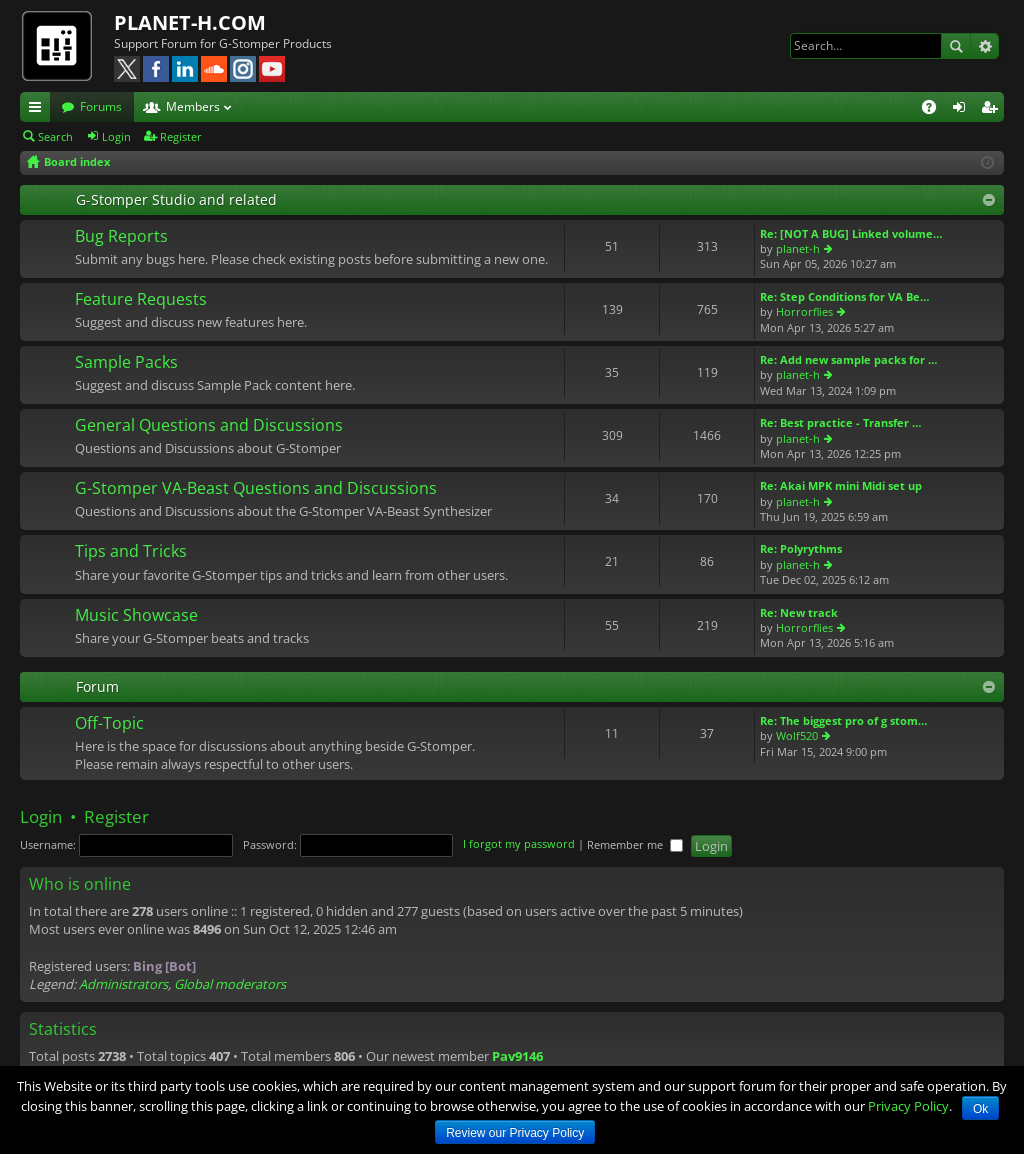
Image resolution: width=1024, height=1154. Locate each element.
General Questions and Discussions (209, 426)
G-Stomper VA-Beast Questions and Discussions (256, 489)
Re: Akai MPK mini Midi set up (841, 485)
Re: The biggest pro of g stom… (843, 720)
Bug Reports (121, 237)
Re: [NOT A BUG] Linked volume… (851, 233)
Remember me (635, 844)
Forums (101, 106)
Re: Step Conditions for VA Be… (844, 296)
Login (116, 136)
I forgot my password (519, 844)
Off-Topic (109, 724)
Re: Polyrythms (801, 548)
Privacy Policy (908, 1106)
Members (193, 106)
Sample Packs (126, 363)
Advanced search (984, 46)
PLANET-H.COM (190, 22)
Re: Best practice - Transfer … (840, 422)
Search (956, 46)
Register (181, 136)
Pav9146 (517, 1056)
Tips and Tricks (131, 552)
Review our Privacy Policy (515, 1133)
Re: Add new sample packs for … (848, 359)
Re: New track (799, 612)
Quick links (39, 110)
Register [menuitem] (993, 110)
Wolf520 (797, 735)
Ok (980, 1109)
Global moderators (230, 984)
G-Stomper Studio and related (176, 199)
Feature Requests (141, 300)
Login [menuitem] (963, 110)
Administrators (123, 984)
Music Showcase (136, 616)
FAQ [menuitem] (935, 110)
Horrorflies (804, 311)
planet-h (798, 248)
